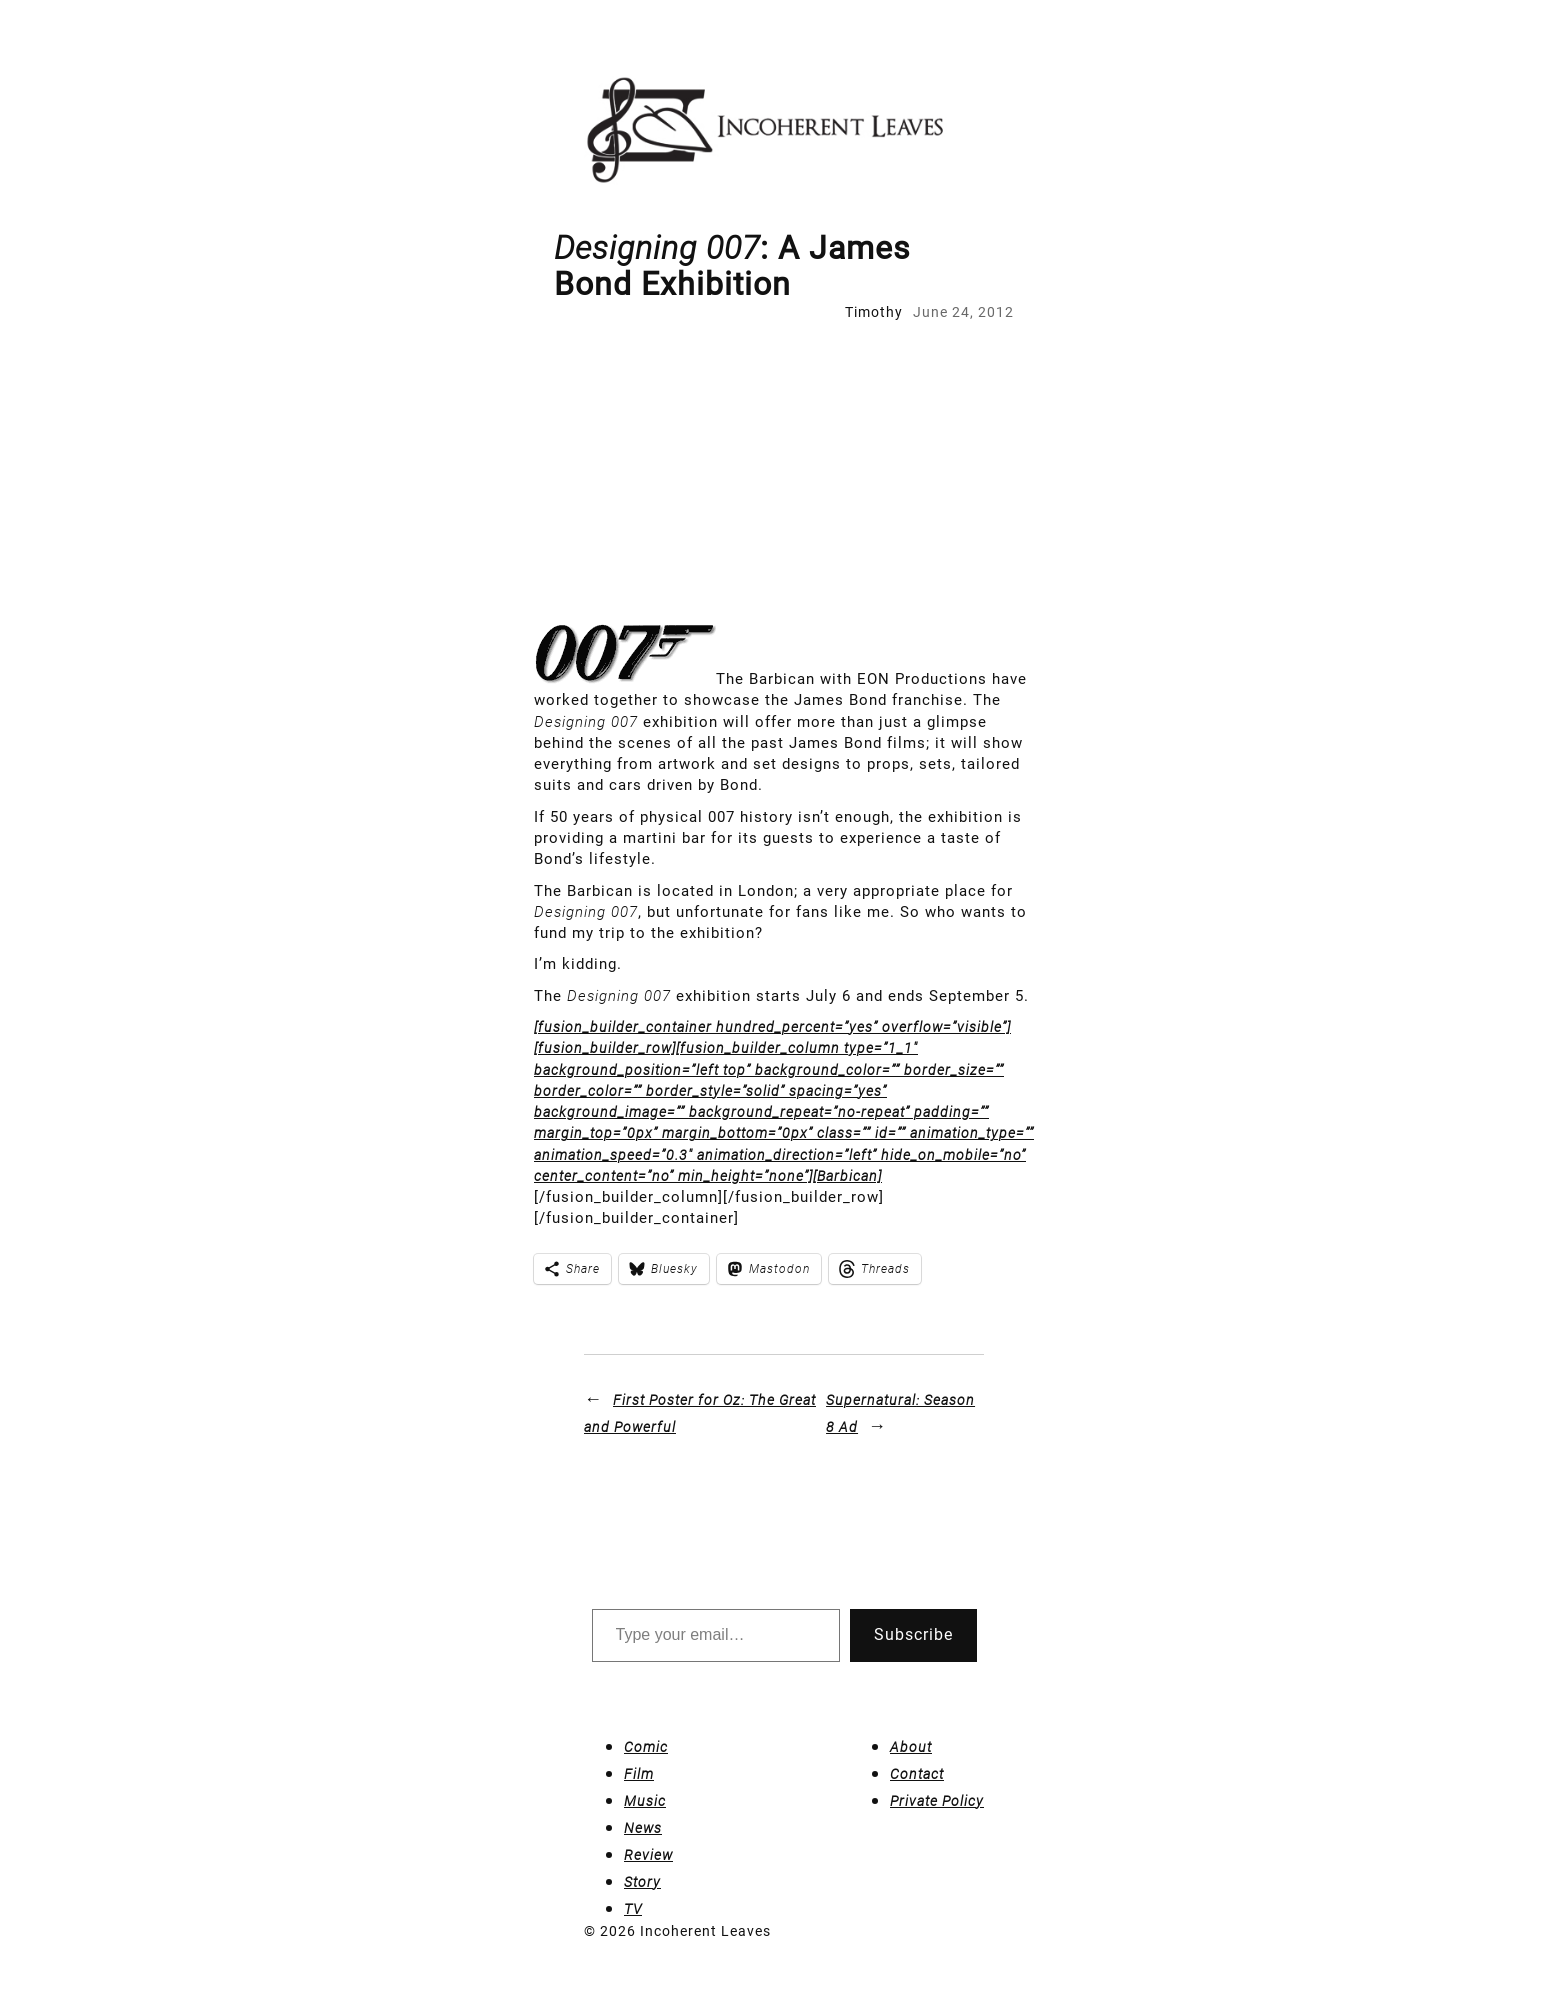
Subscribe (913, 1634)
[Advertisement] (784, 473)
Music (645, 1801)
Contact (917, 1774)
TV (633, 1909)
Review (648, 1855)
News (643, 1828)
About (911, 1747)
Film (639, 1774)
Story (642, 1882)
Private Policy (937, 1801)
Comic (646, 1747)
